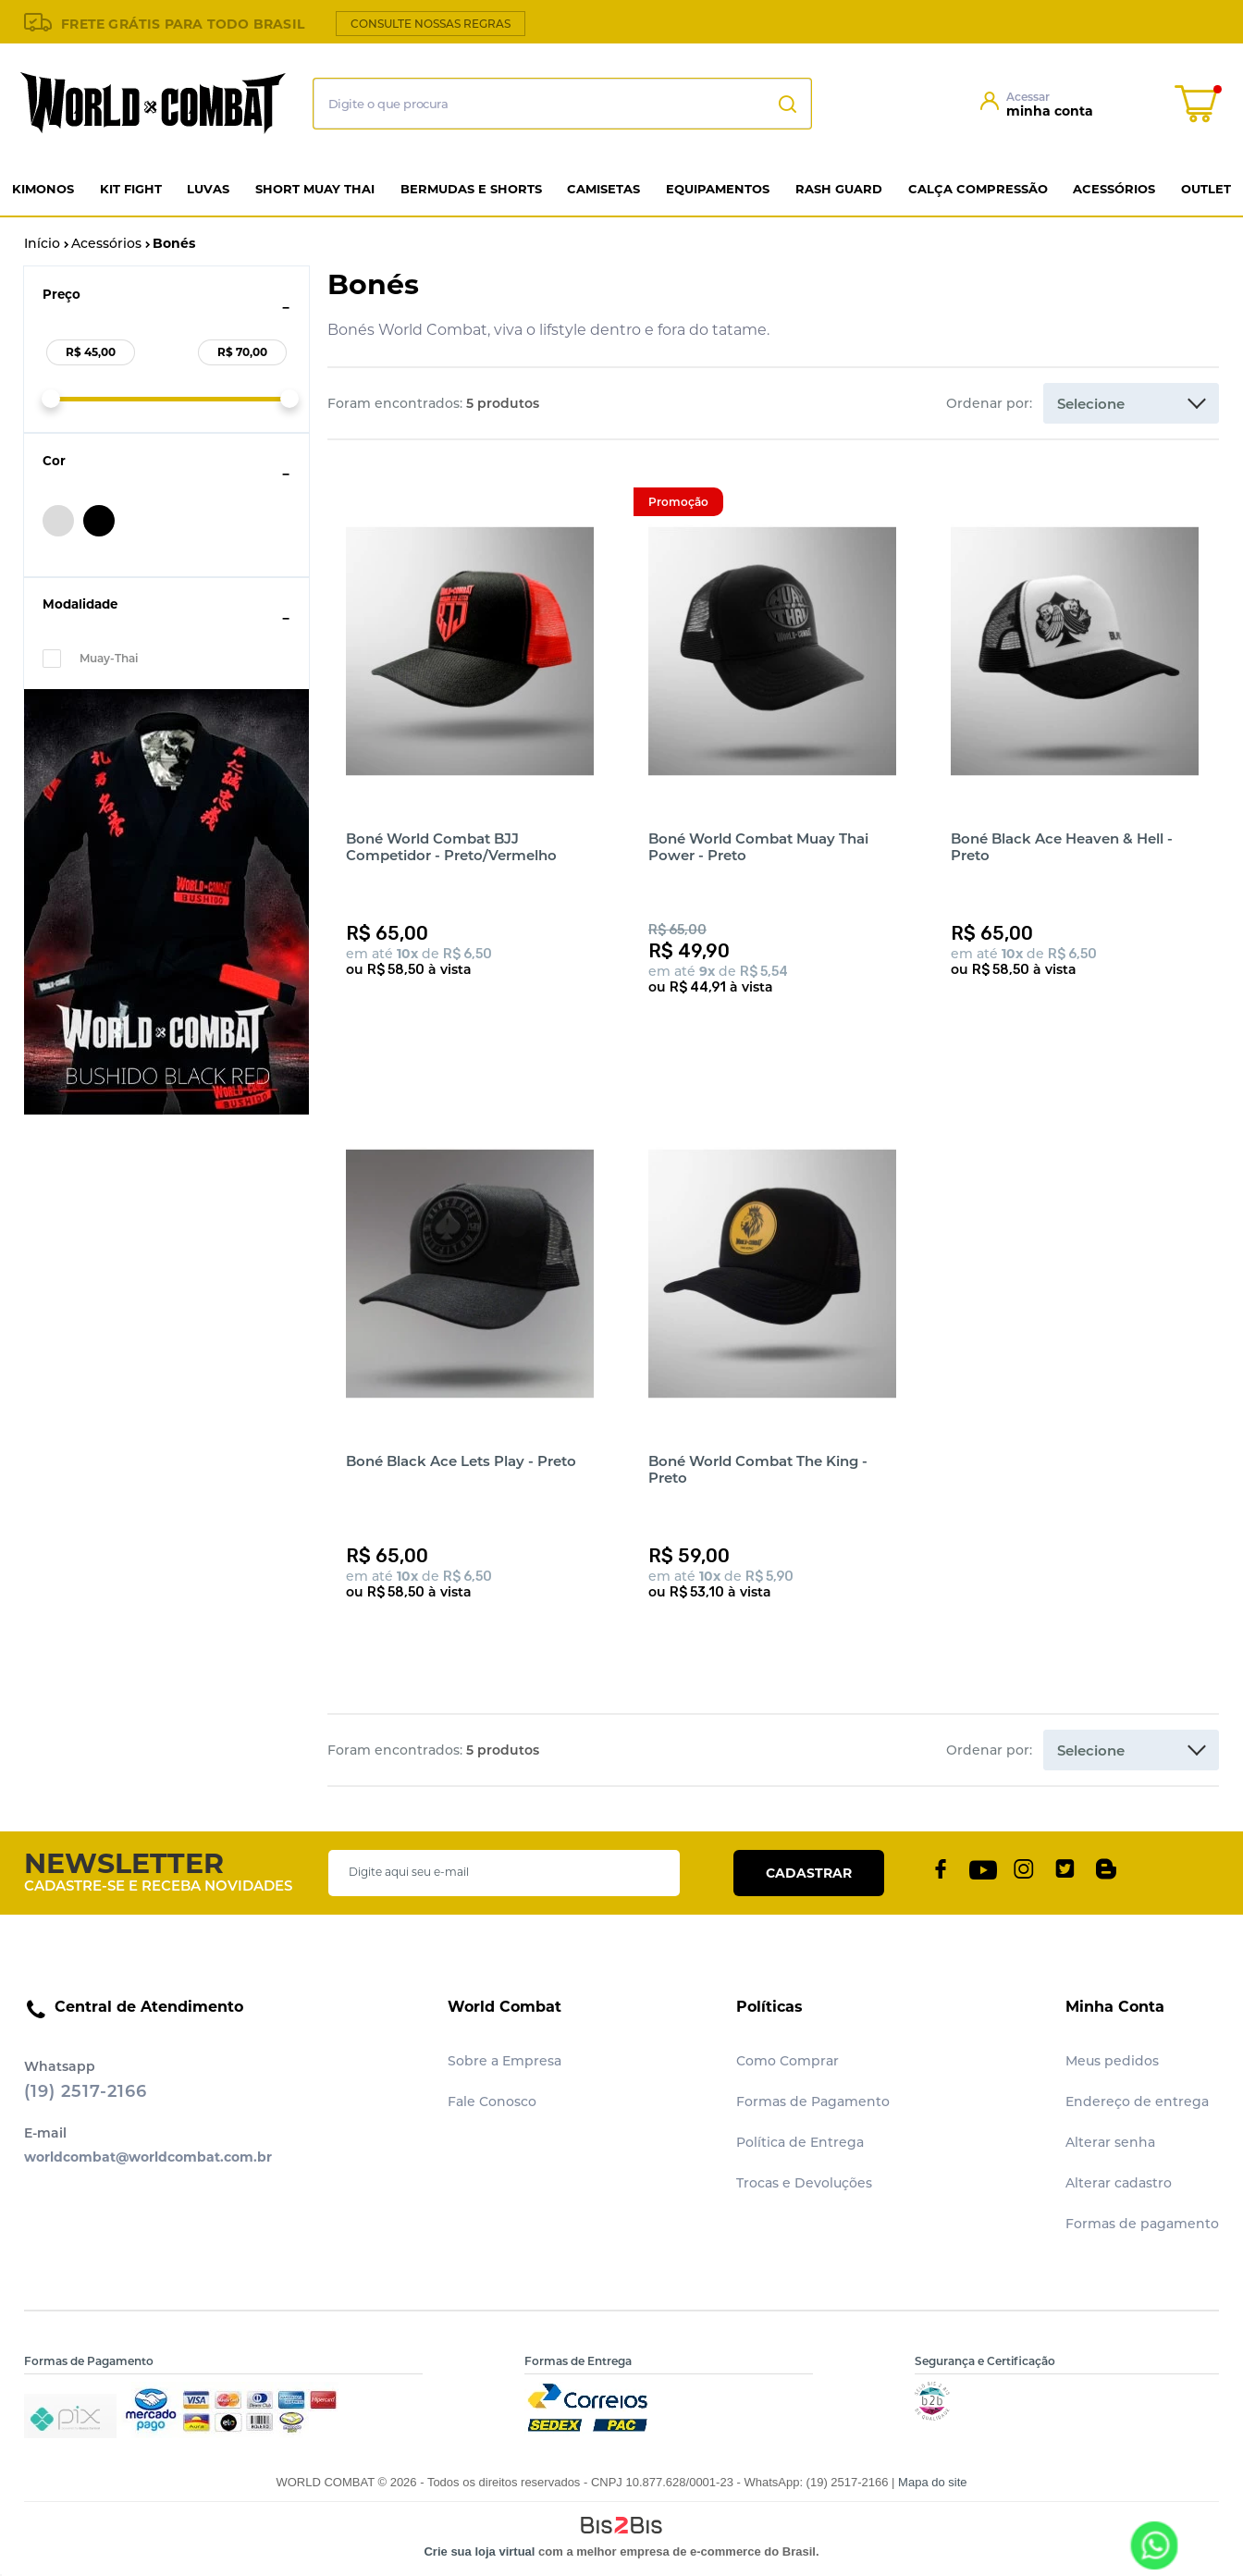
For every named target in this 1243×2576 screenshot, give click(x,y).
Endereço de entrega (1137, 2101)
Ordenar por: (989, 403)
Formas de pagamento (1142, 2223)
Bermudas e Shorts (471, 188)
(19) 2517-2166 (85, 2091)
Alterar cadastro (1118, 2182)
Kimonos (43, 188)
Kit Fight (131, 188)
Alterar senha (1110, 2142)
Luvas (208, 188)
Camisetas (603, 188)
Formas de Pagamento (813, 2101)
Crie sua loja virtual (479, 2551)
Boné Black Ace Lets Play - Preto (461, 1461)
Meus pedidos (1112, 2060)
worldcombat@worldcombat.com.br (148, 2157)
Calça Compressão (978, 188)
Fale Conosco (492, 2101)
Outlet (1206, 188)
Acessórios (1114, 188)
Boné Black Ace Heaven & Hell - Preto (1062, 847)
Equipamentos (717, 188)
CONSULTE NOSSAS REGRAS (431, 24)
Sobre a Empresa (504, 2060)
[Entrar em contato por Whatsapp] (1153, 2545)
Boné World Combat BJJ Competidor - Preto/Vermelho (451, 847)
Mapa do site (932, 2482)
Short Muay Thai (315, 188)
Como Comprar (787, 2060)
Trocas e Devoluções (804, 2182)
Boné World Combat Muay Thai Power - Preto (758, 847)
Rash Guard (838, 188)
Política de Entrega (800, 2142)
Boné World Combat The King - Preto (758, 1469)
